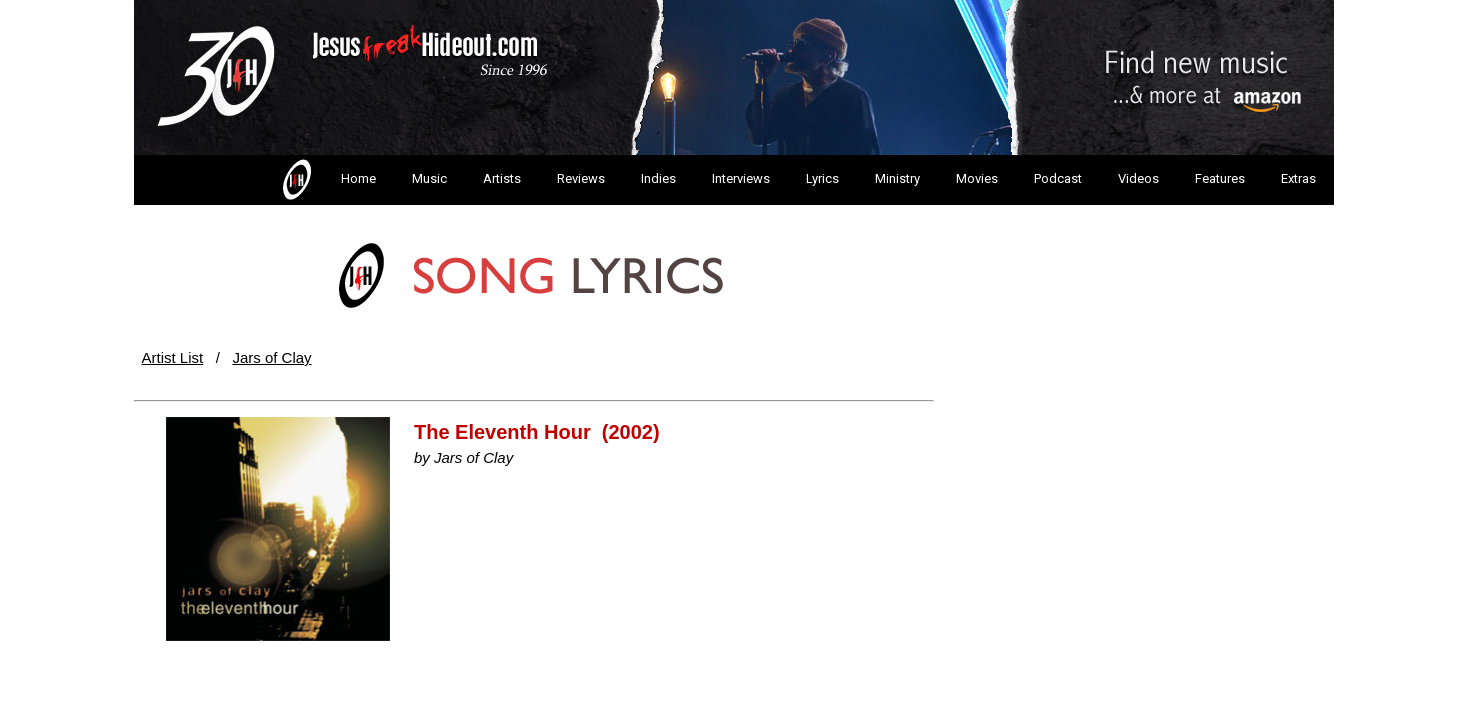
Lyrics (822, 178)
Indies (658, 178)
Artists (502, 178)
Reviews (581, 178)
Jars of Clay (271, 357)
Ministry (897, 178)
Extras (1298, 178)
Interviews (741, 178)
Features (1220, 178)
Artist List (173, 357)
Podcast (1058, 178)
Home (327, 180)
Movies (977, 178)
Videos (1138, 178)
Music (429, 178)
